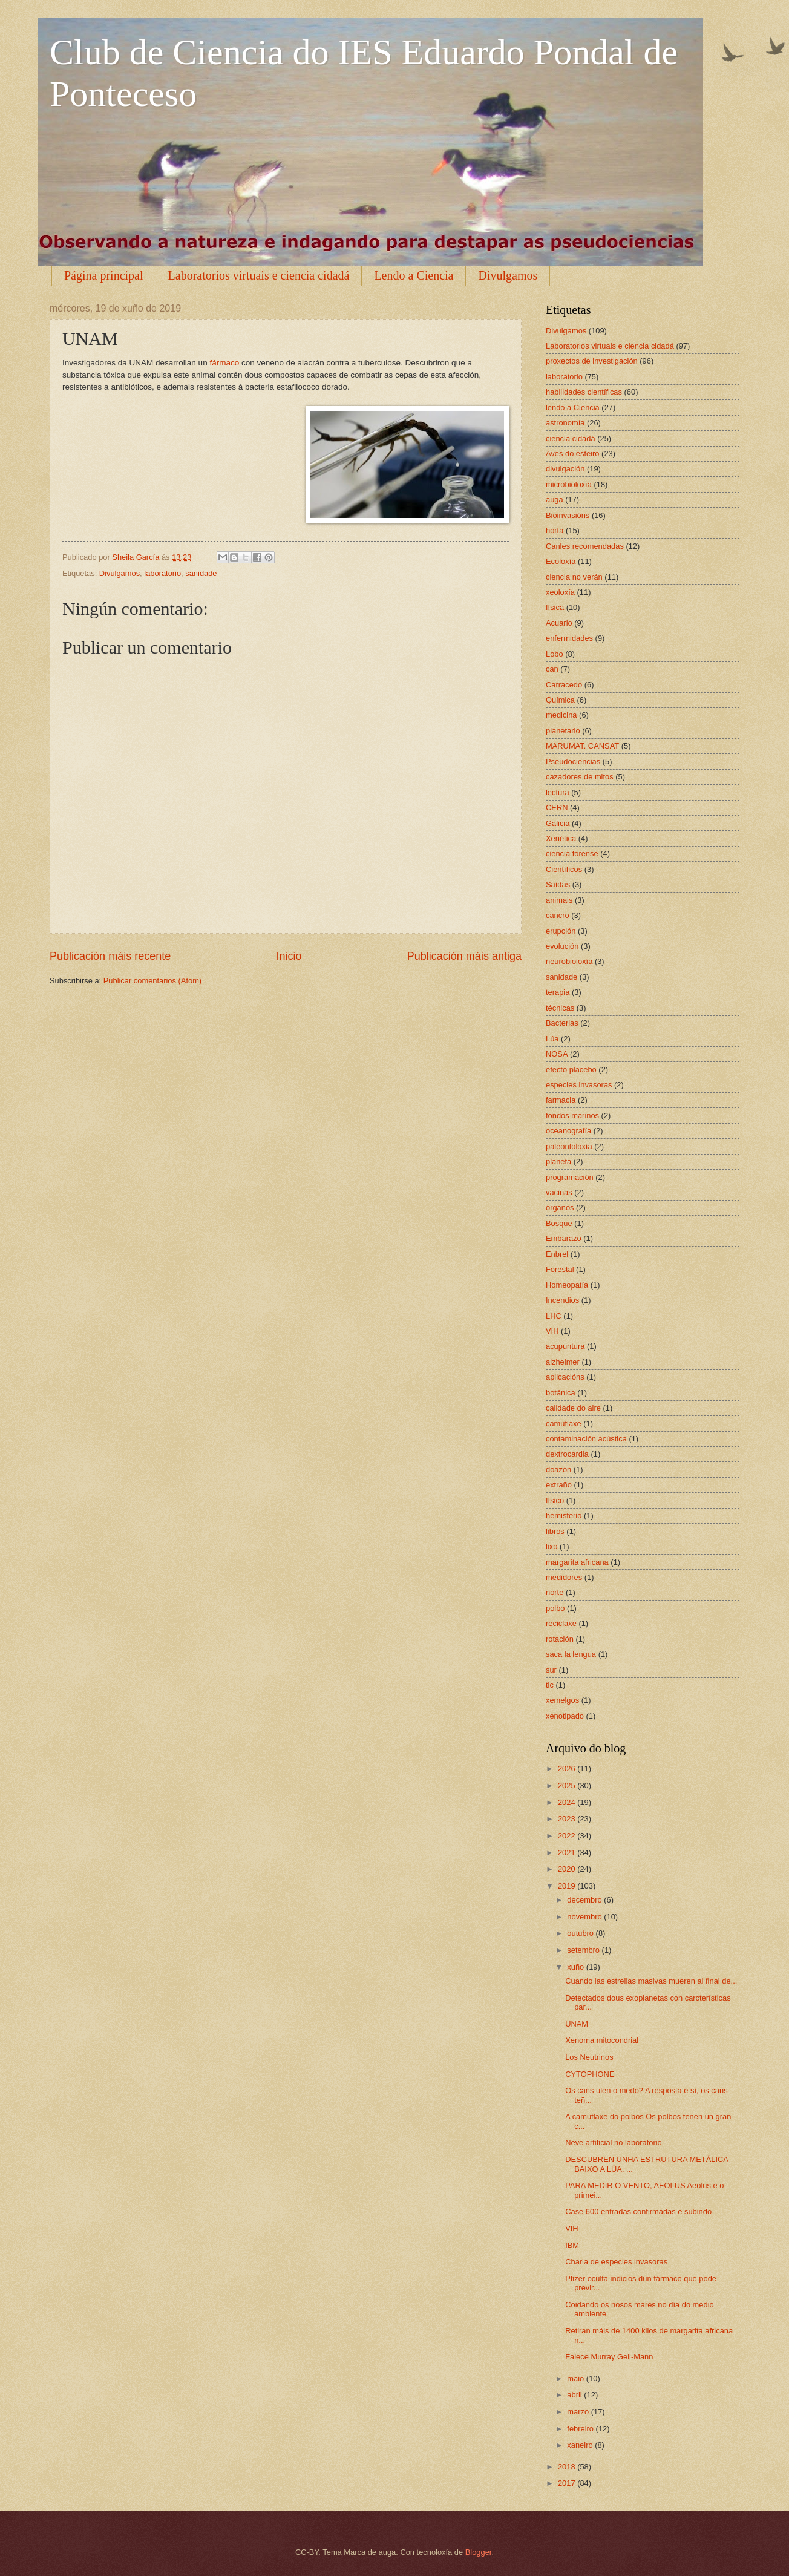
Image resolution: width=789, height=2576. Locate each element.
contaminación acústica (586, 1438)
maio (576, 2378)
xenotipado (565, 1715)
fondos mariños (572, 1115)
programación (570, 1177)
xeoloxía (560, 592)
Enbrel (557, 1254)
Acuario (559, 623)
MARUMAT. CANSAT (582, 745)
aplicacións (565, 1376)
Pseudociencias (573, 761)
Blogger (478, 2552)
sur (551, 1669)
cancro (557, 915)
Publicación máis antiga (464, 956)
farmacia (560, 1099)
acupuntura (565, 1346)
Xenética (561, 838)
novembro (585, 1916)
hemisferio (563, 1515)
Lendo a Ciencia (413, 275)
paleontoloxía (569, 1146)
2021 (567, 1852)
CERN (557, 807)
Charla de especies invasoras (616, 2261)
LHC (553, 1315)
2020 (567, 1868)
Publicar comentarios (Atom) (152, 980)
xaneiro (581, 2445)
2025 (567, 1785)
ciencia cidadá (570, 438)
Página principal (103, 275)
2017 (567, 2483)
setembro (584, 1950)
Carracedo (564, 684)
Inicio (288, 956)
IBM (572, 2245)
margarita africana (577, 1562)
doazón (558, 1469)
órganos (560, 1207)
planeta (558, 1161)
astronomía (565, 422)
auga (554, 499)
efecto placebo (571, 1069)
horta (554, 530)
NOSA (557, 1053)
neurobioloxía (569, 961)
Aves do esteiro (573, 453)
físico (555, 1500)
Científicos (564, 869)
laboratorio (162, 573)
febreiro (581, 2428)
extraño (559, 1484)
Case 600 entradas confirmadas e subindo (638, 2211)
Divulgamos (507, 275)
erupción (560, 931)
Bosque (559, 1223)
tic (550, 1684)
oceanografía (568, 1130)
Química (560, 699)
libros (555, 1531)
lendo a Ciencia (573, 407)
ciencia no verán (574, 577)
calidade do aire (573, 1407)
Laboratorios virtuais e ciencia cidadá (259, 275)
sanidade (201, 573)
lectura (557, 792)
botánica (560, 1392)
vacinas (559, 1192)
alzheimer (563, 1361)
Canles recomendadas (585, 546)
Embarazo (563, 1238)
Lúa (552, 1038)
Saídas (558, 884)
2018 (567, 2466)
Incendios (562, 1300)
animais (559, 900)
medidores (564, 1577)
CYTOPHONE (589, 2074)
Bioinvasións (567, 515)
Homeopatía (567, 1285)
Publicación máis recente (110, 956)
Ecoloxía (560, 561)
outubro (581, 1933)
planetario (563, 730)
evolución (562, 946)
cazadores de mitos (580, 776)
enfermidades (569, 638)
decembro (585, 1899)
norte (554, 1592)
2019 (567, 1885)
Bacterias (562, 1022)
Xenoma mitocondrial (601, 2040)
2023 (567, 1818)
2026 (567, 1768)
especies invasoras (579, 1084)
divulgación (565, 468)
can (552, 668)
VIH (552, 1331)
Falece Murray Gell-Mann (609, 2356)
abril (575, 2394)
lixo (551, 1546)
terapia (557, 992)
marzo (579, 2411)
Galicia (557, 823)
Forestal (560, 1269)
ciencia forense (572, 853)
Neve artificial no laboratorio (613, 2142)
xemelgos (562, 1700)
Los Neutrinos (589, 2057)
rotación (560, 1639)
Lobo (554, 653)
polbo (555, 1608)
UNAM (576, 2023)
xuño (576, 1966)
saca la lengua (571, 1654)
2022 (567, 1835)
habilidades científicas (584, 391)
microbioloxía (569, 484)
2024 (567, 1802)
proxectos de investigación (592, 360)
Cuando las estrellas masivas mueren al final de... (651, 1980)
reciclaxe (561, 1623)
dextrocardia (567, 1453)
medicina (561, 714)
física (555, 607)
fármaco (224, 362)
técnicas (560, 1007)
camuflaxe (563, 1423)
